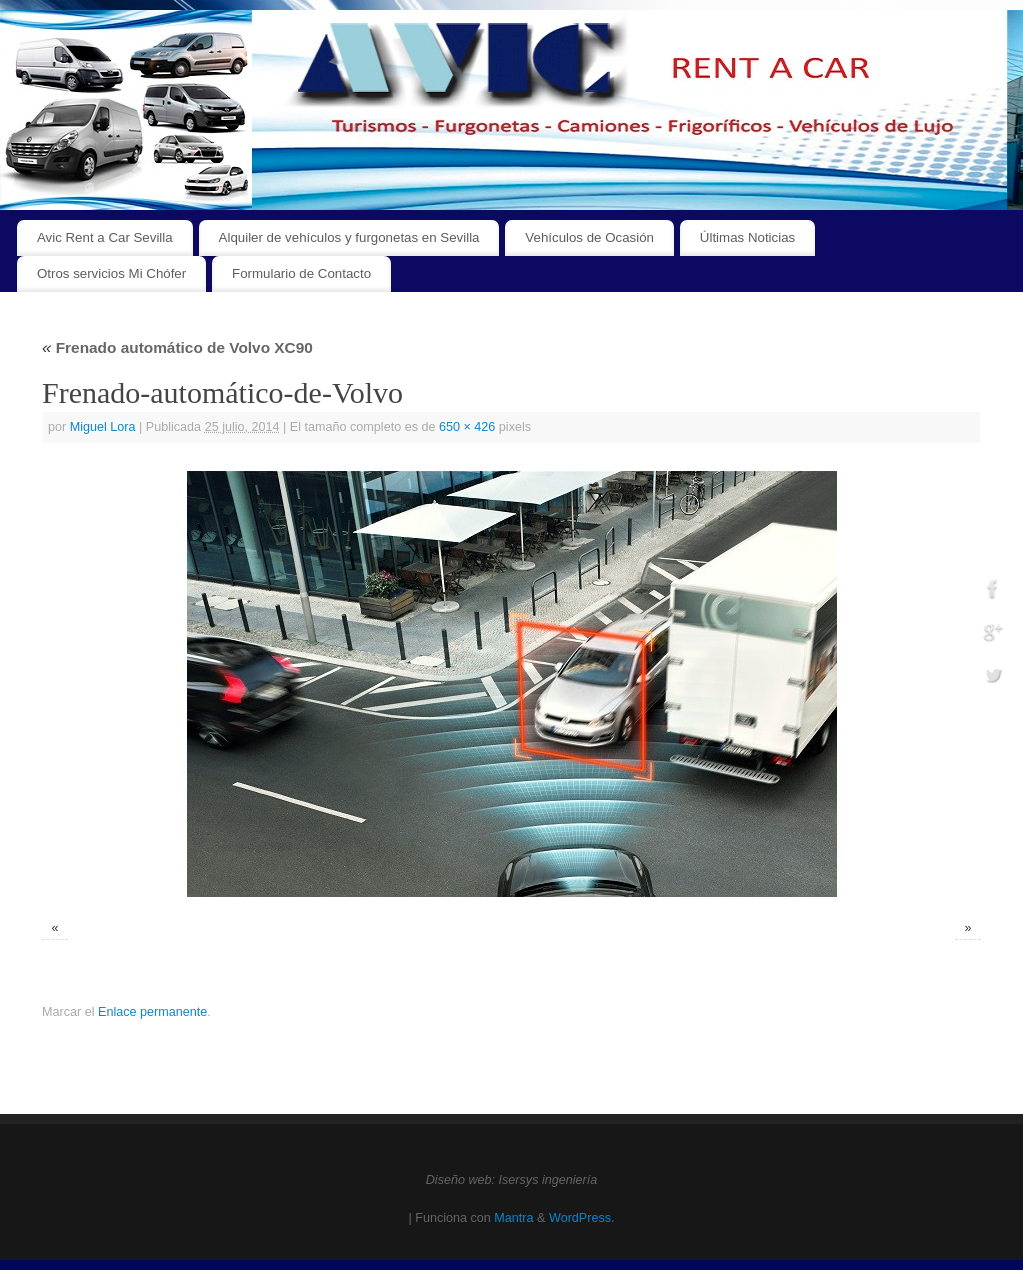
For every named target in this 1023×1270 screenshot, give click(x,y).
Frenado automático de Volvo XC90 (177, 347)
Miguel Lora (103, 427)
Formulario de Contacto (301, 273)
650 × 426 (467, 427)
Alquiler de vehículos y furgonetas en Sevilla (349, 237)
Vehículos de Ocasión (589, 237)
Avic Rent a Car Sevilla (105, 237)
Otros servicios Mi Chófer (111, 273)
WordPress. (582, 1218)
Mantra (513, 1218)
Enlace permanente (152, 1012)
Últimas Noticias (747, 237)
